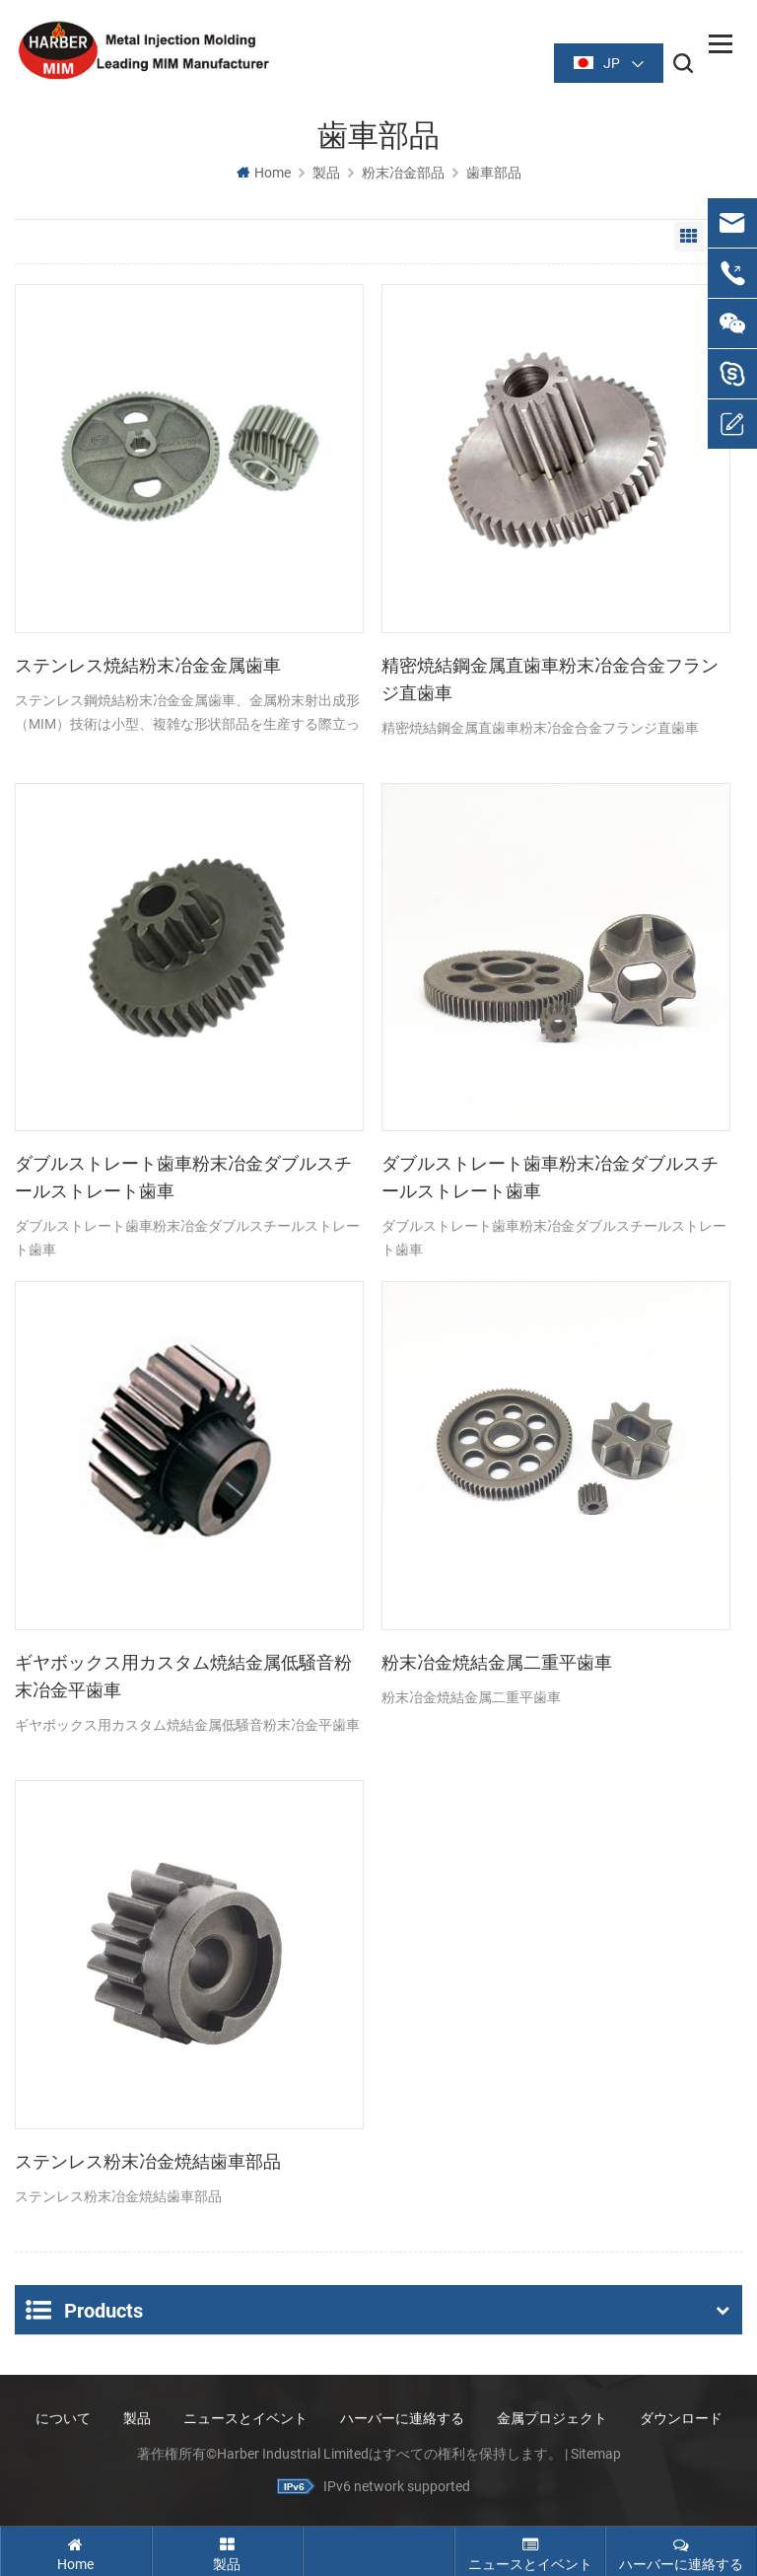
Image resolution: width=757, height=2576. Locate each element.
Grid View (689, 237)
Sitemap (596, 2452)
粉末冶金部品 (403, 173)
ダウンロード (681, 2416)
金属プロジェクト (552, 2416)
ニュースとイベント (245, 2416)
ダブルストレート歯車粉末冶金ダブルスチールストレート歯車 (183, 1178)
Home (264, 173)
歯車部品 (493, 173)
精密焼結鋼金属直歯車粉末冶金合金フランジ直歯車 (550, 679)
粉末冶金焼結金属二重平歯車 (496, 1664)
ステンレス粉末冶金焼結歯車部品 (148, 2162)
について (63, 2416)
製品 (326, 173)
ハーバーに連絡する (402, 2416)
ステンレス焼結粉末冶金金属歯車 (148, 666)
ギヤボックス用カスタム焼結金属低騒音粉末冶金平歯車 (183, 1677)
